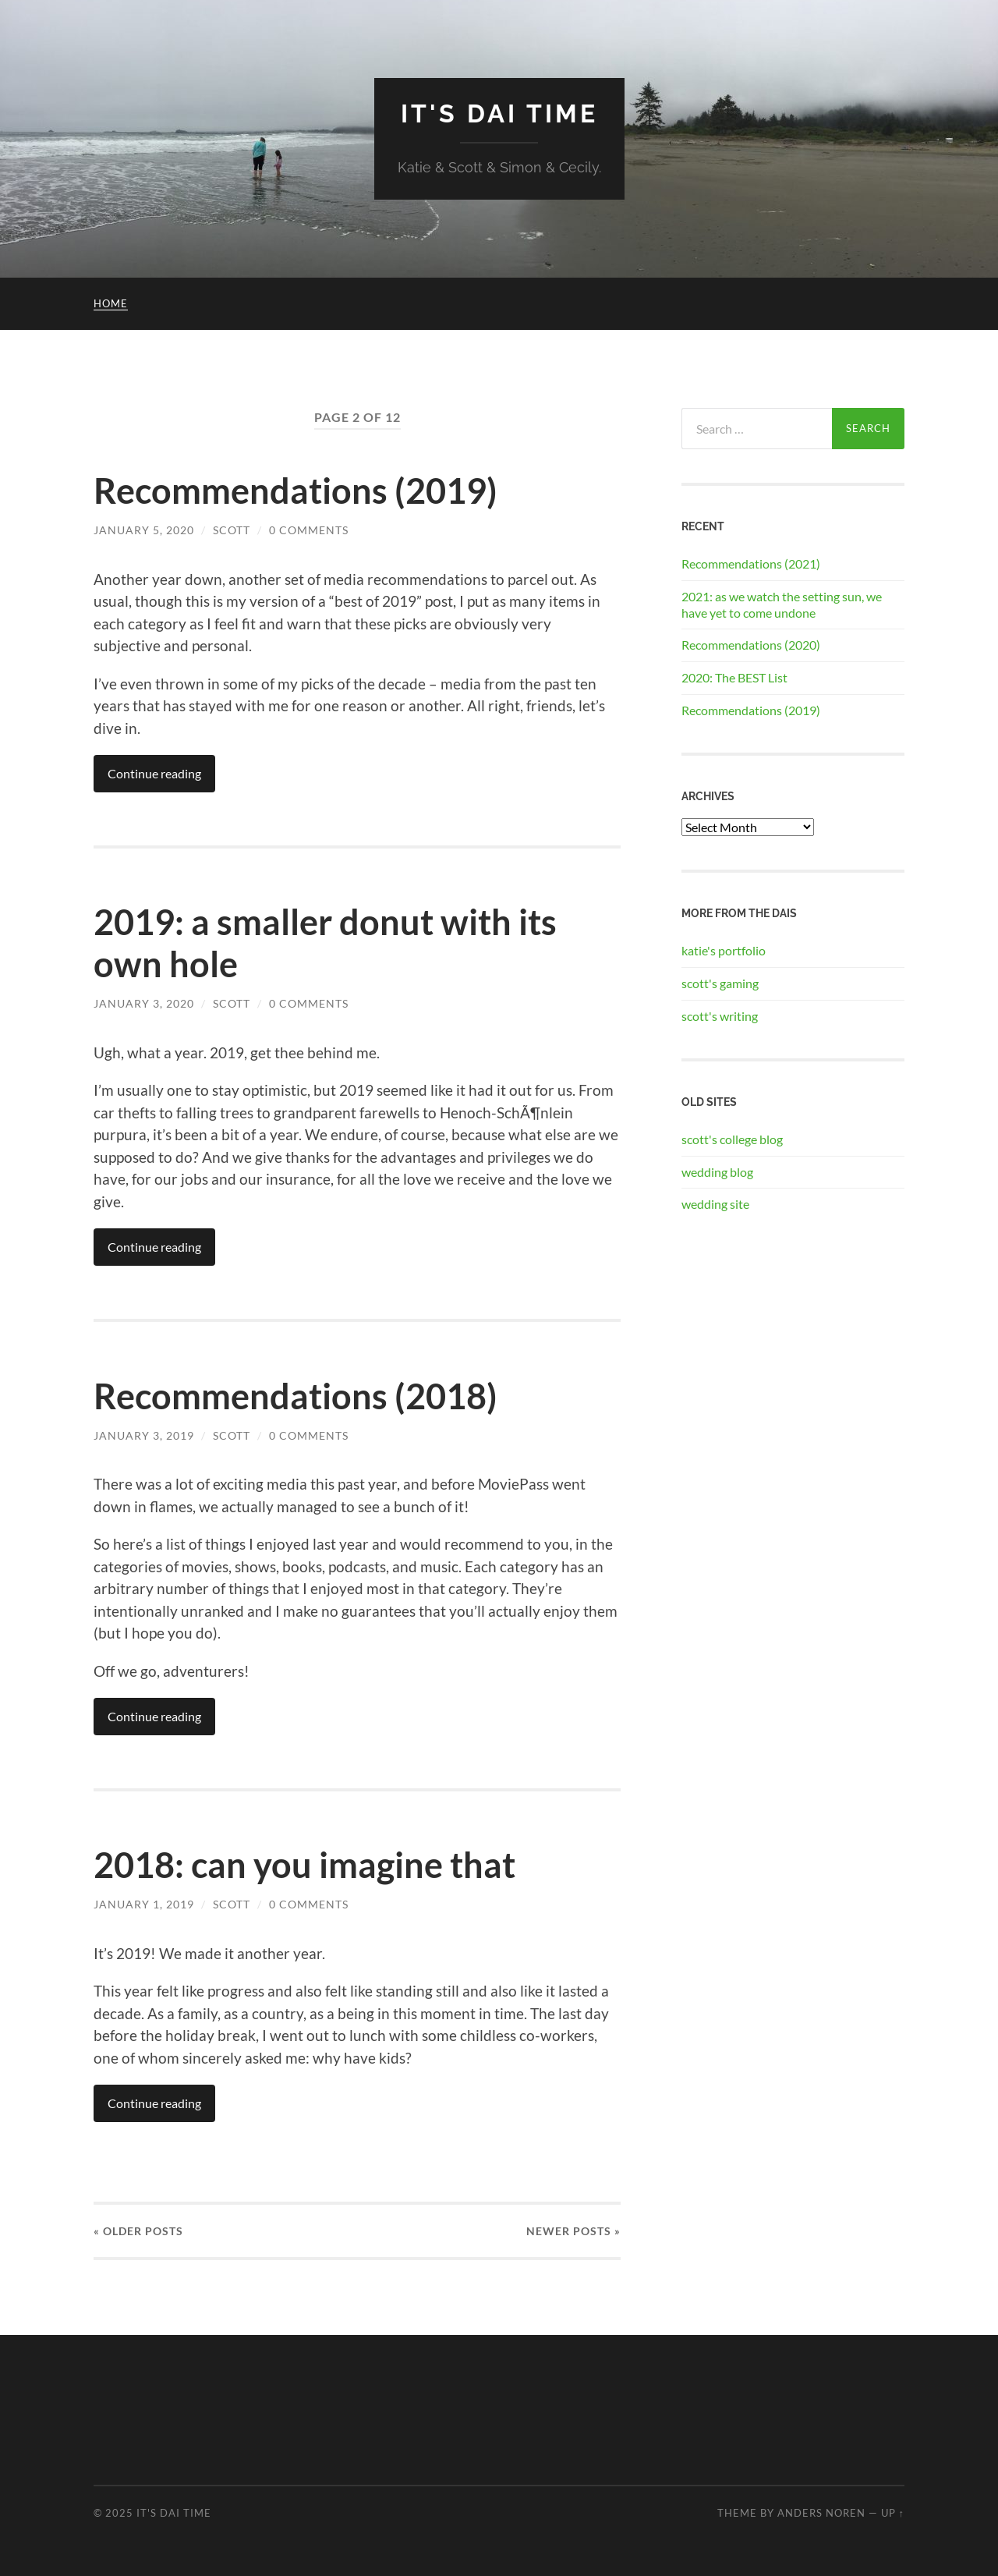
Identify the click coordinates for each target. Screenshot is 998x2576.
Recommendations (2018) (295, 1396)
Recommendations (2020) (750, 644)
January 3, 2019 (144, 1435)
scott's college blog (732, 1139)
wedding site (715, 1203)
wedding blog (717, 1171)
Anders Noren (821, 2513)
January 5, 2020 (144, 530)
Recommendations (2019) (295, 490)
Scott (231, 530)
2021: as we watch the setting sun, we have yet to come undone (781, 604)
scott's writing (719, 1015)
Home (111, 303)
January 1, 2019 (144, 1904)
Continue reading (154, 773)
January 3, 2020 (144, 1003)
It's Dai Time (499, 113)
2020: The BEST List (734, 677)
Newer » (573, 2231)
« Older (138, 2231)
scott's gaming (720, 983)
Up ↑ (892, 2513)
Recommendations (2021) (750, 563)
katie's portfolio (723, 950)
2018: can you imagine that (304, 1865)
